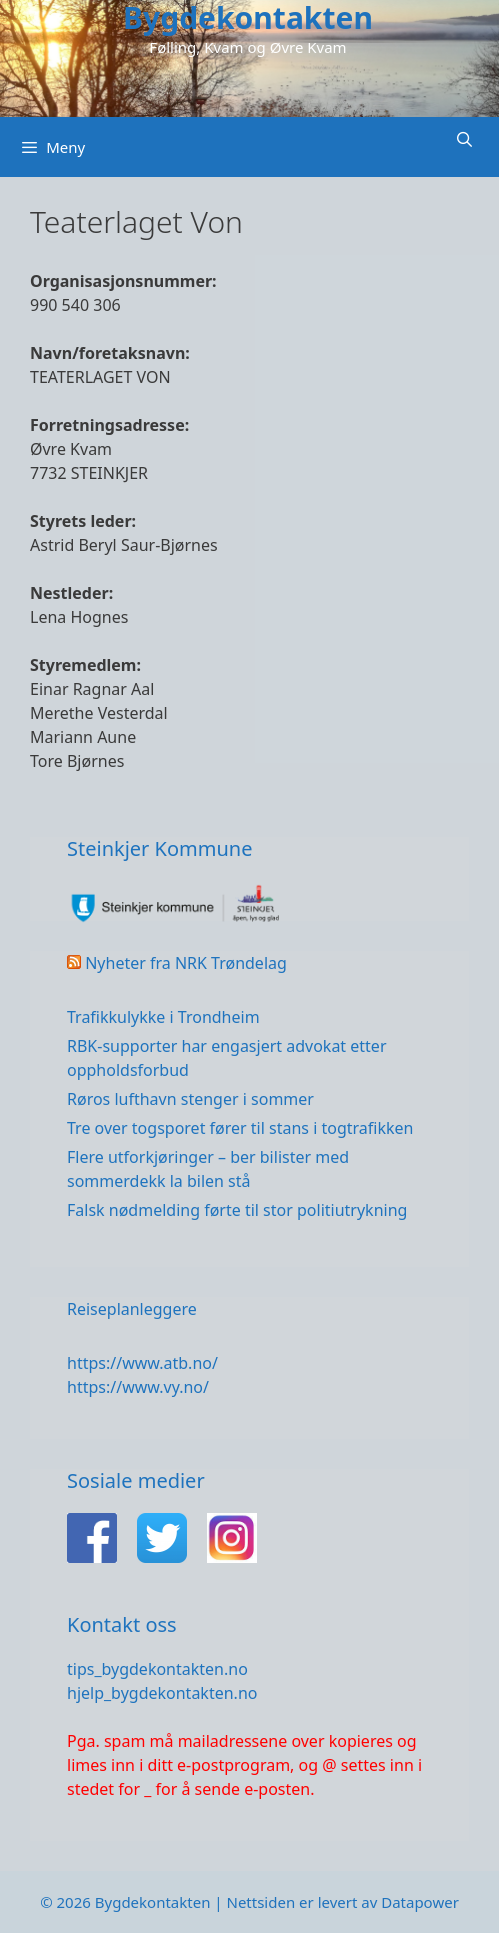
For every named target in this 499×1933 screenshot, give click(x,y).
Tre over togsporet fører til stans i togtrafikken (240, 1128)
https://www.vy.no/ (138, 1387)
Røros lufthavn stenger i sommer (190, 1099)
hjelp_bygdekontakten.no (162, 1693)
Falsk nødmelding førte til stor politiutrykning (237, 1210)
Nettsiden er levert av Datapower (342, 1902)
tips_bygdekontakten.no (157, 1669)
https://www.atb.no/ (142, 1363)
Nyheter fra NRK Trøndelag (186, 963)
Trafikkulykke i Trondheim (163, 1017)
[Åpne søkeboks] (464, 139)
